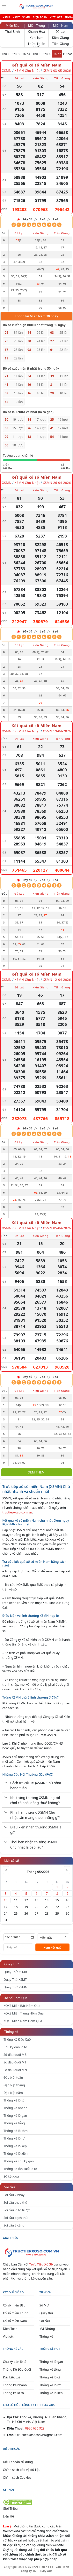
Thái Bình (12, 31)
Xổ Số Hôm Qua (15, 1998)
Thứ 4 (26, 54)
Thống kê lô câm (16, 2131)
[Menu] (4, 6)
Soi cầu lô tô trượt (17, 2210)
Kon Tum (36, 37)
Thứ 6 (47, 54)
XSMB (6, 17)
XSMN (26, 17)
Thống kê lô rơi (14, 2138)
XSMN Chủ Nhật (27, 70)
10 (5, 1900)
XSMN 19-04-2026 (57, 731)
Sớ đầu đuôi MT (15, 2062)
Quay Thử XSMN (15, 1987)
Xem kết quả (53, 1947)
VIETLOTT (56, 17)
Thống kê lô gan (15, 2115)
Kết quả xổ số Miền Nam (36, 65)
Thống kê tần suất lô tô (20, 2169)
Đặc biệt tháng (14, 2085)
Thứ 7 (57, 54)
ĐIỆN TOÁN (40, 17)
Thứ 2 (5, 54)
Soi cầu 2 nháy (14, 2195)
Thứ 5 (36, 54)
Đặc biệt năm (13, 2093)
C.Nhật (67, 54)
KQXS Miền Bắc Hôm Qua (22, 2006)
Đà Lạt (60, 31)
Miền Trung (36, 25)
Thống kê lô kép (15, 2146)
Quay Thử (11, 1964)
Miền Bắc (12, 25)
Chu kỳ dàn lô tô (15, 2047)
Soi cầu (9, 2187)
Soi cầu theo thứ (15, 2202)
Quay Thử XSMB (15, 1972)
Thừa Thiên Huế (36, 44)
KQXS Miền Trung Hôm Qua (24, 2013)
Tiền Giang (60, 44)
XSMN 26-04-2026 (57, 483)
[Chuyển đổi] (6, 1783)
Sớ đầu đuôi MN (15, 2070)
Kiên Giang (60, 37)
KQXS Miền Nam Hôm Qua (23, 2021)
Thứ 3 (16, 54)
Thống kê (11, 2032)
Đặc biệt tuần (13, 2077)
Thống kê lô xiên (16, 2153)
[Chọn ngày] (19, 1937)
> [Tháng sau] (67, 1870)
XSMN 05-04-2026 (57, 1228)
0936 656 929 (35, 2428)
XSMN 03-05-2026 (57, 70)
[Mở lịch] (32, 1937)
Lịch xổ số (11, 1860)
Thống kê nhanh (15, 2108)
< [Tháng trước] (6, 1870)
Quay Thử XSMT (15, 1979)
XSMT (16, 17)
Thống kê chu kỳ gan (19, 2161)
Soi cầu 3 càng (14, 2225)
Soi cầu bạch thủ (16, 2218)
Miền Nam (60, 25)
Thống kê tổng (14, 2123)
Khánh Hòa (36, 31)
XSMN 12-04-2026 (57, 980)
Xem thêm (36, 1472)
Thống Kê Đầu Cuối (18, 2039)
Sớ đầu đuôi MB (15, 2055)
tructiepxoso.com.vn (17, 1512)
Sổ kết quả (11, 2176)
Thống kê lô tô (14, 2100)
